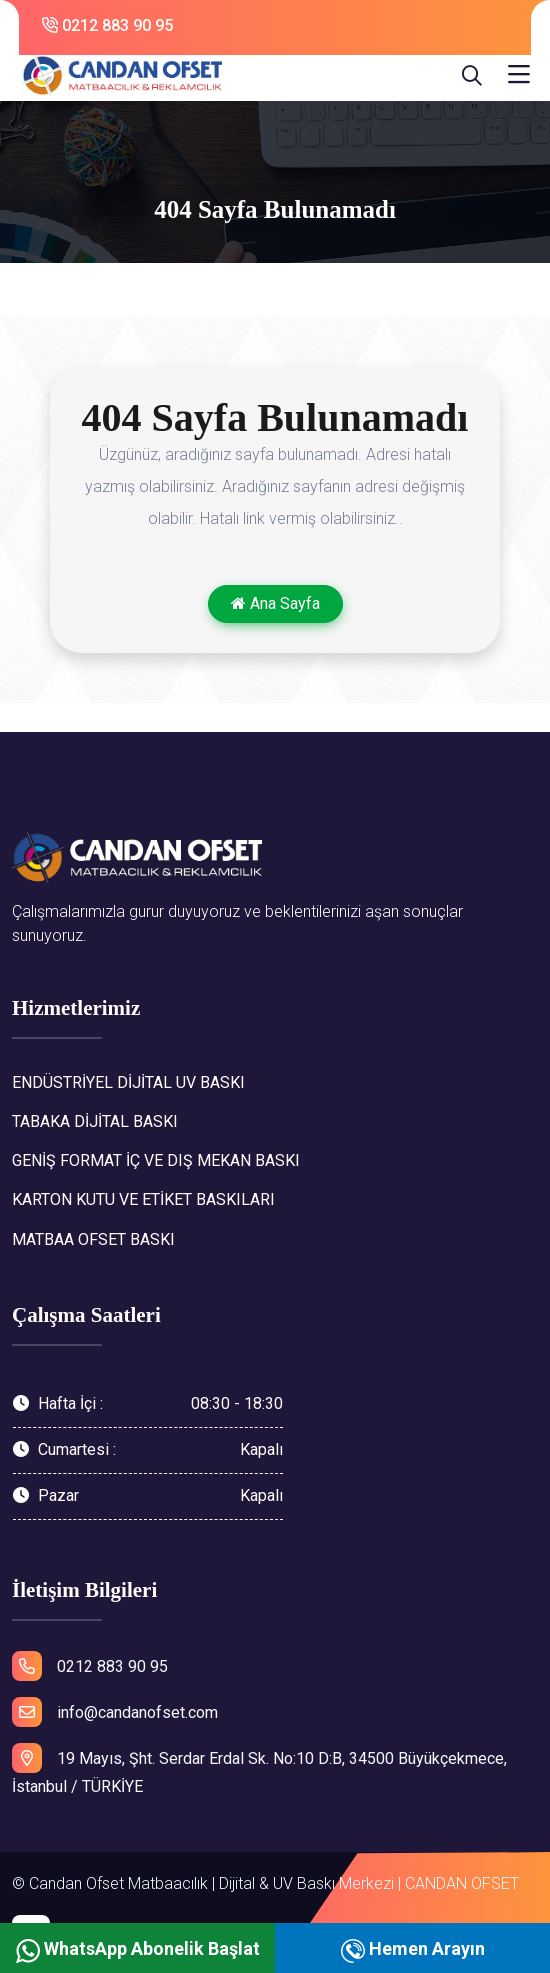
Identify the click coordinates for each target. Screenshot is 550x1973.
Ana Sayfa (275, 603)
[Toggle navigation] (519, 75)
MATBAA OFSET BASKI (93, 1239)
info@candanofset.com (115, 1712)
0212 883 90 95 (107, 25)
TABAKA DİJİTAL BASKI (95, 1121)
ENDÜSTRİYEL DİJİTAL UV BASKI (128, 1082)
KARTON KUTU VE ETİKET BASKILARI (143, 1199)
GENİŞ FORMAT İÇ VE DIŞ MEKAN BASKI (156, 1160)
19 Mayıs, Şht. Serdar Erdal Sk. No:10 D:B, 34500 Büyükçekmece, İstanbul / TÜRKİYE (259, 1770)
